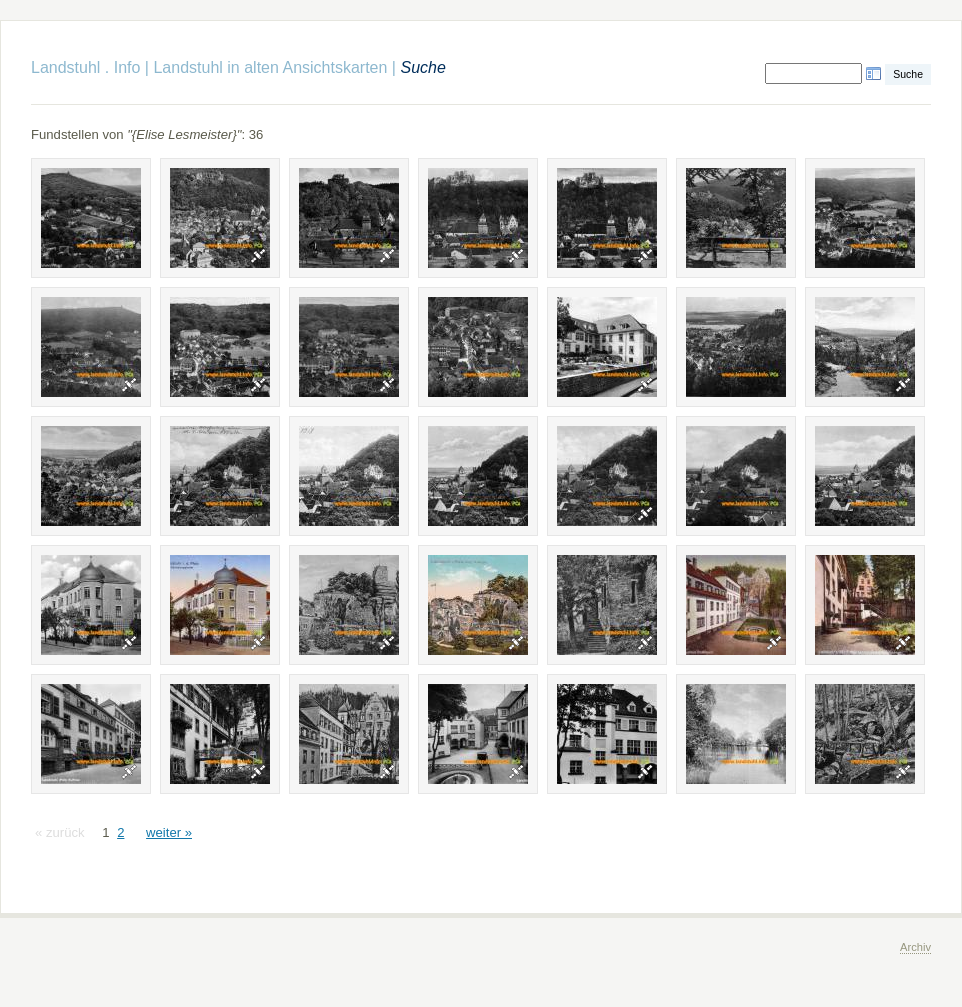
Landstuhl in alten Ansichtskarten (270, 67)
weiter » (169, 832)
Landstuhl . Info (85, 67)
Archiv (915, 947)
